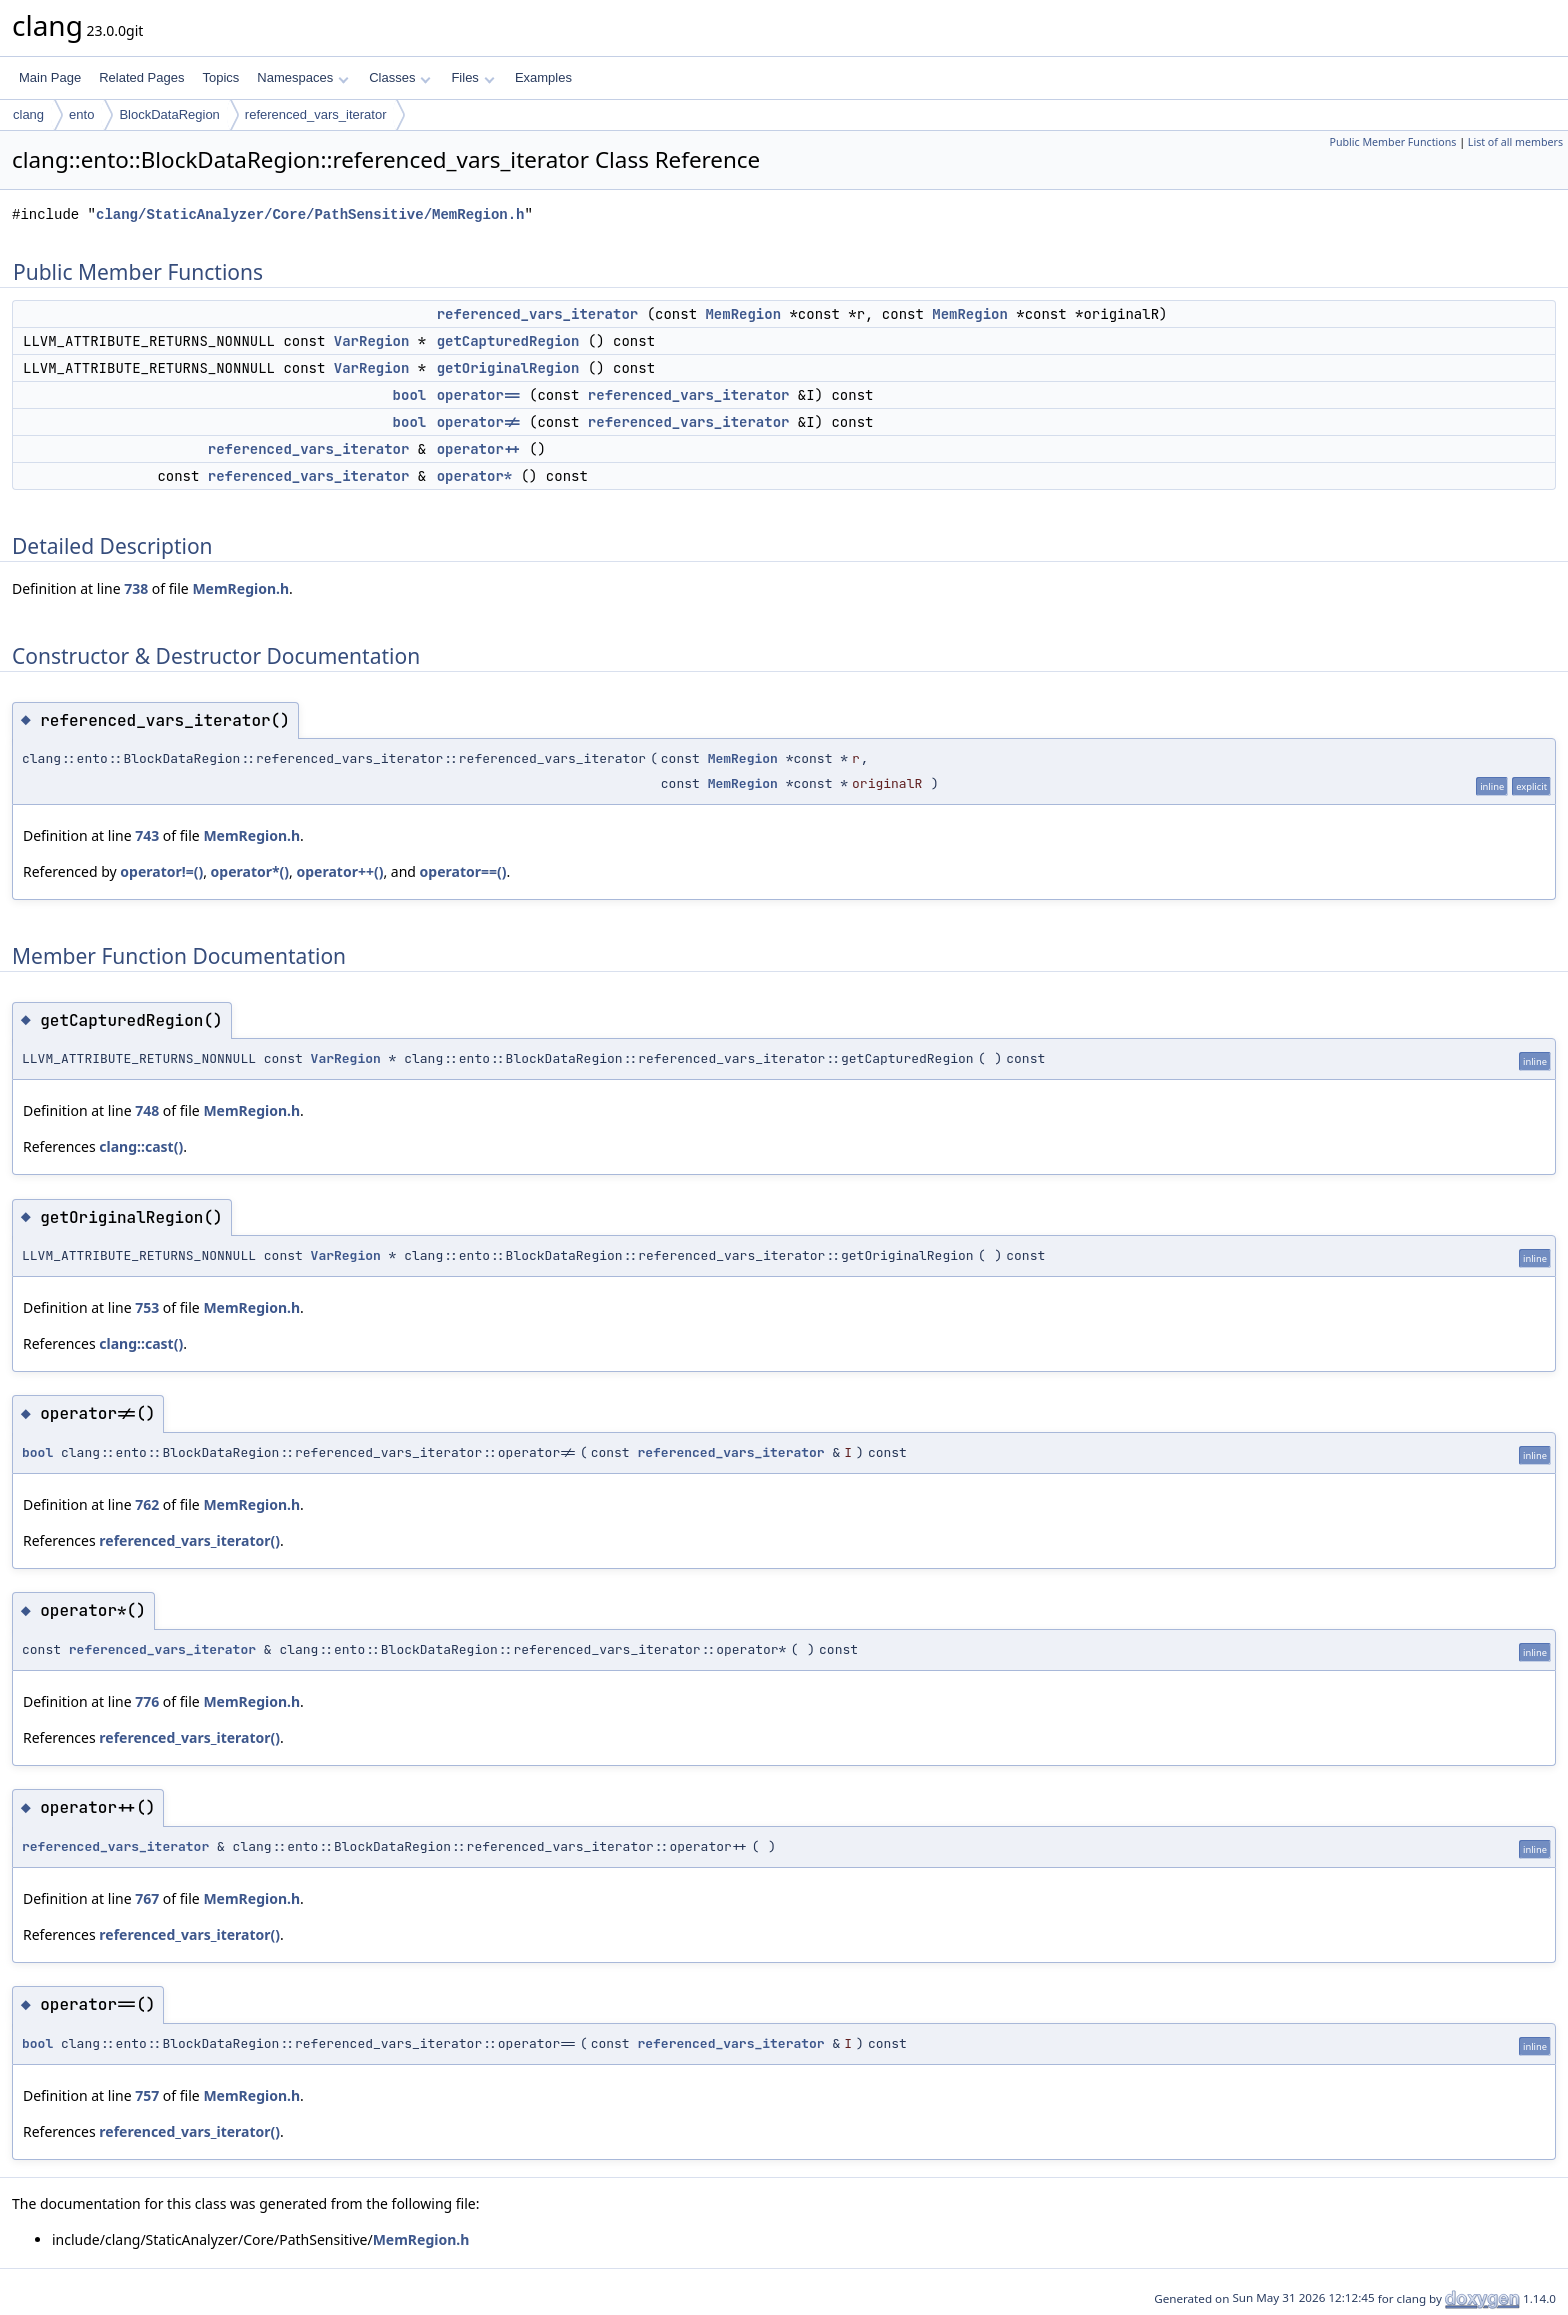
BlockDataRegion (169, 114)
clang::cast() (141, 1146)
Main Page (50, 77)
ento (81, 114)
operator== (479, 395)
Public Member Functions (1392, 142)
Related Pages (141, 77)
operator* (475, 476)
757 (147, 2095)
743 (147, 835)
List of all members (1515, 142)
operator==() (463, 871)
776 (147, 1701)
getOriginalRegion (508, 368)
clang (28, 114)
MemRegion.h (240, 588)
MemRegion (743, 314)
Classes (400, 77)
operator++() (340, 871)
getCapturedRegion (508, 341)
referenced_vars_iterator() (189, 1540)
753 (147, 1307)
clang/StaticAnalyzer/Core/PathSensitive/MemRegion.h (310, 214)
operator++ (479, 449)
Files (472, 77)
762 (147, 1504)
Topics (220, 77)
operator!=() (161, 871)
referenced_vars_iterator (316, 114)
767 (147, 1898)
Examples (543, 77)
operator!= (479, 422)
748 (147, 1110)
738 (136, 588)
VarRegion (372, 341)
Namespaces (302, 77)
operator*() (250, 871)
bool (410, 395)
